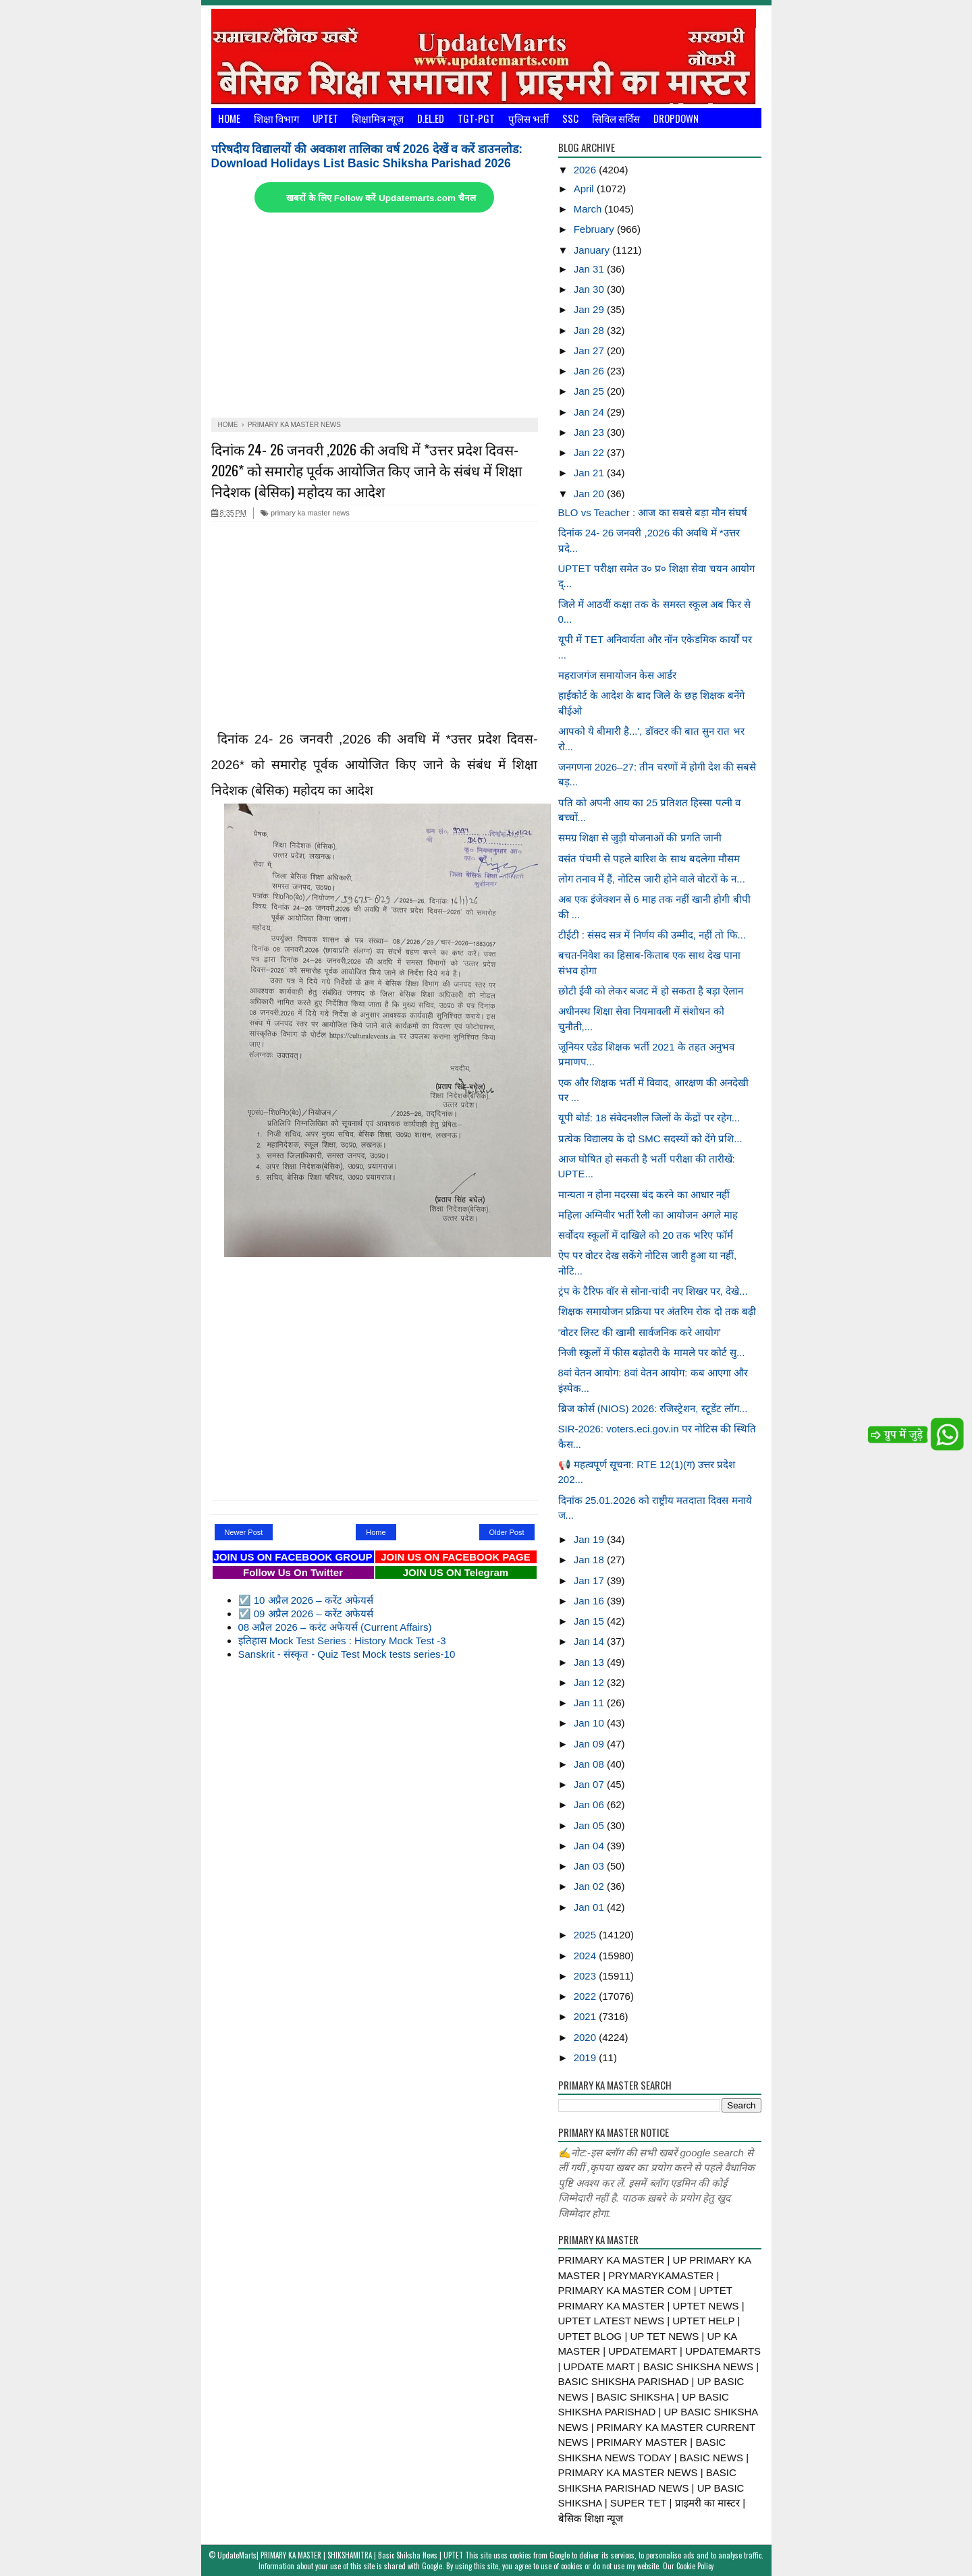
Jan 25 (590, 391)
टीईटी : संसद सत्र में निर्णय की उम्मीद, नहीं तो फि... (652, 935)
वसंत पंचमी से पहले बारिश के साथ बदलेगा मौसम (649, 858)
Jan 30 (590, 289)
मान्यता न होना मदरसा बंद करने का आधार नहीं (644, 1194)
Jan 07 (590, 1784)
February (595, 229)
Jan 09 (590, 1743)
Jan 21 (590, 472)
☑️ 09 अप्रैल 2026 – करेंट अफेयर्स (305, 1613)
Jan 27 (590, 350)
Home (229, 118)
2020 (586, 2037)
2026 (586, 169)
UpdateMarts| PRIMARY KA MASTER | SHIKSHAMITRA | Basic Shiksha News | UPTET (340, 2555)
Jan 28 (590, 330)
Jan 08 (590, 1764)
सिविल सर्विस (616, 118)
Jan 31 (590, 269)
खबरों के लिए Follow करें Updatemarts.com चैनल (380, 198)
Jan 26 (590, 370)
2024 (586, 1955)
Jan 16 (590, 1600)
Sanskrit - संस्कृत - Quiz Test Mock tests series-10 (347, 1654)
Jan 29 (590, 309)
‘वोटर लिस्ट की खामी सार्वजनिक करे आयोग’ (640, 1332)
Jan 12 (590, 1682)
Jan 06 (590, 1804)
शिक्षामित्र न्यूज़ (378, 118)
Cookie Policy (694, 2565)
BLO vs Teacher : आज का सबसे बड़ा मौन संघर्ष (653, 512)
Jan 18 (590, 1559)
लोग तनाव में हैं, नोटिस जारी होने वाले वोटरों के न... (651, 879)
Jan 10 (590, 1723)
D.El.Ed (430, 118)
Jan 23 (590, 432)
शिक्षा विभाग (276, 118)
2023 (586, 1976)
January (593, 250)
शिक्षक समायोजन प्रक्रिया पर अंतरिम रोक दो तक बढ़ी (657, 1311)
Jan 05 (590, 1825)
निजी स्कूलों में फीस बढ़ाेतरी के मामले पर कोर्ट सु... (651, 1352)
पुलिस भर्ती (528, 118)
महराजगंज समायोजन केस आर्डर (617, 675)
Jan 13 (590, 1662)
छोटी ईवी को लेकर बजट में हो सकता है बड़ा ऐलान (651, 991)
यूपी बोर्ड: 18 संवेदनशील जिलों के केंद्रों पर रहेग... (649, 1117)
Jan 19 (590, 1539)
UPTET (325, 118)
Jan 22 (590, 452)
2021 (586, 2016)
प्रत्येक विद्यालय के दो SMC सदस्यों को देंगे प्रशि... (650, 1138)
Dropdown (676, 118)
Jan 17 (590, 1580)
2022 (586, 1996)
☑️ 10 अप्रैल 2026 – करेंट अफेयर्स (305, 1600)
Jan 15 (590, 1621)
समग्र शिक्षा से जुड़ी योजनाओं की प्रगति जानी (640, 837)
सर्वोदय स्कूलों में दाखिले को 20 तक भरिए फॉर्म (645, 1235)
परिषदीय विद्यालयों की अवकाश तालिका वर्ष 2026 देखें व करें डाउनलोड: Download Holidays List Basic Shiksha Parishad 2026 (367, 156)
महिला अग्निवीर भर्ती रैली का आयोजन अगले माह (648, 1215)
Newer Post (244, 1532)
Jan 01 (590, 1907)
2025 (586, 1934)
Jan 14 (590, 1641)
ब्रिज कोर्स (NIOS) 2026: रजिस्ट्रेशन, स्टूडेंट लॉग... (653, 1408)
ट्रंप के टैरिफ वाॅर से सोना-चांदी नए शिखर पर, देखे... (653, 1291)
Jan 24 (590, 412)
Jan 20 (590, 493)
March (589, 209)
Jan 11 (590, 1702)
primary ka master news (305, 513)
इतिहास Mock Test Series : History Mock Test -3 (342, 1640)
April (585, 188)
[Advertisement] (374, 316)
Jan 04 (590, 1845)
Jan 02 (590, 1886)
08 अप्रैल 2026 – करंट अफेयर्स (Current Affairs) (335, 1627)
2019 (586, 2057)
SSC (570, 118)
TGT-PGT (476, 118)
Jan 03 (590, 1866)
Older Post (506, 1532)
